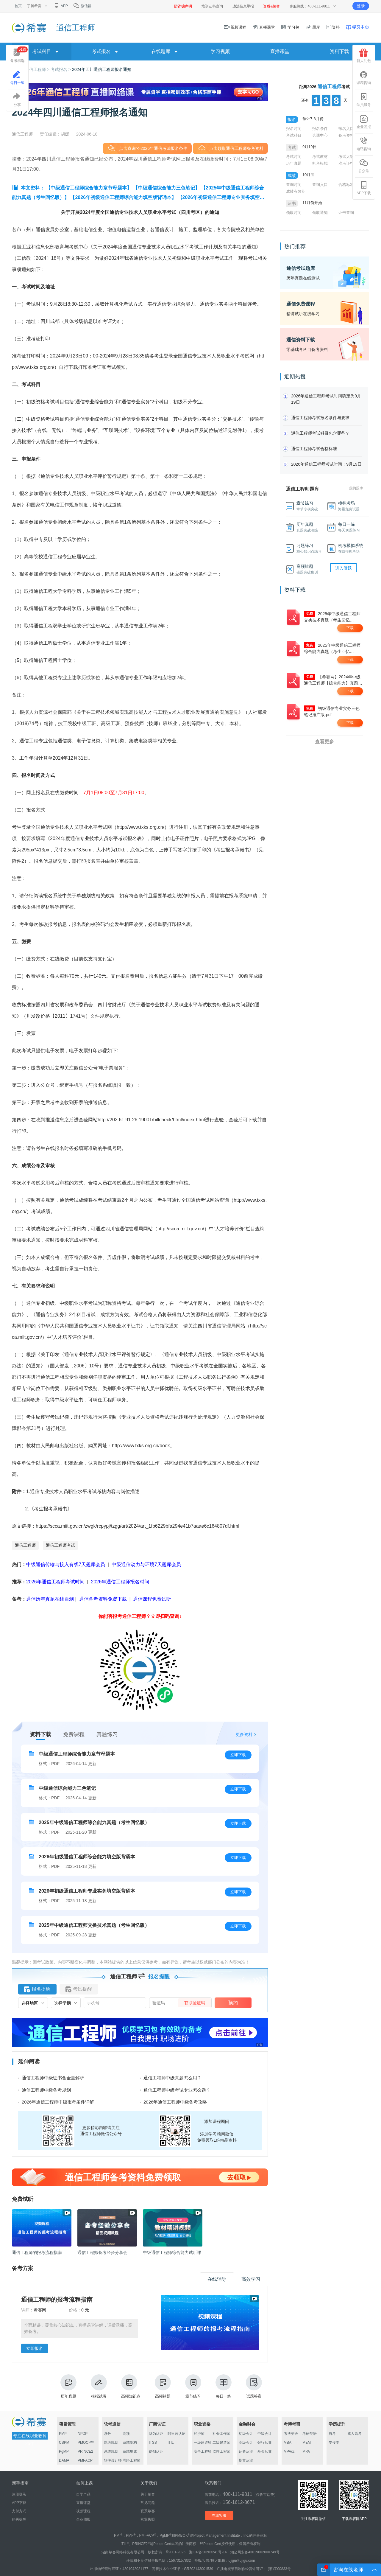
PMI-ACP (85, 2460)
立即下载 (238, 1755)
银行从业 (264, 2442)
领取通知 (320, 212)
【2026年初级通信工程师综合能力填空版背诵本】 (123, 197)
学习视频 (220, 51)
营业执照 (147, 2519)
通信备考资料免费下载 (103, 1599)
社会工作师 (221, 2434)
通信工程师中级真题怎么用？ (172, 2077)
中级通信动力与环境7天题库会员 (146, 1564)
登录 (361, 6)
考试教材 (320, 156)
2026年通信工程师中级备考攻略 (175, 2101)
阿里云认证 (176, 2434)
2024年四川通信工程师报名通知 (101, 69)
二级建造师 (221, 2442)
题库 (312, 27)
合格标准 (346, 184)
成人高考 (354, 2434)
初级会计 (246, 2434)
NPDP (83, 2434)
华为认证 (156, 2434)
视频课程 (235, 27)
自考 (332, 2434)
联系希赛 (147, 2511)
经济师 (199, 2434)
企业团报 (364, 122)
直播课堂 (263, 27)
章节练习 (193, 2386)
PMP (63, 2434)
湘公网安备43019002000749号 (254, 2552)
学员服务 (364, 100)
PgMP (64, 2451)
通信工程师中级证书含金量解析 (53, 2077)
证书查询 (346, 212)
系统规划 (111, 2451)
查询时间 (294, 184)
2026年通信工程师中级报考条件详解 (58, 2101)
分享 (17, 100)
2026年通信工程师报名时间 (120, 1581)
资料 (333, 27)
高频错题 (163, 2386)
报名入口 (346, 128)
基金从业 (264, 2451)
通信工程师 (25, 1545)
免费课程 (74, 1734)
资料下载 (339, 51)
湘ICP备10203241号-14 (208, 2552)
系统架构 (130, 2442)
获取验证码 (194, 2002)
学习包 (290, 27)
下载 (350, 628)
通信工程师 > (38, 69)
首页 (18, 6)
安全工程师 (203, 2451)
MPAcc (289, 2451)
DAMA (64, 2460)
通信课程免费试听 (152, 1599)
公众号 (363, 166)
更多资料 (244, 1734)
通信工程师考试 (60, 1545)
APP (60, 6)
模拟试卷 (99, 2386)
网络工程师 (131, 2460)
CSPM (64, 2442)
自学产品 (83, 2494)
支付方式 (19, 2511)
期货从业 (246, 2460)
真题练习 (107, 1734)
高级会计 (246, 2442)
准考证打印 (348, 163)
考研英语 (309, 2434)
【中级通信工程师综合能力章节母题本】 (89, 187)
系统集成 (130, 2451)
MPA (306, 2451)
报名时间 (294, 128)
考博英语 (291, 2434)
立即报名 (34, 2348)
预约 (233, 2002)
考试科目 (294, 135)
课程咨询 (364, 78)
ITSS (153, 2442)
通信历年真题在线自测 (50, 1599)
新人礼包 (364, 56)
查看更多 (324, 741)
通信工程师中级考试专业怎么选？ (176, 2089)
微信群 (82, 6)
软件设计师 (113, 2460)
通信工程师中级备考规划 (46, 2089)
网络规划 (111, 2442)
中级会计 (264, 2434)
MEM (306, 2442)
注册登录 (19, 2494)
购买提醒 (19, 2519)
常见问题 (147, 2503)
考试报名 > (61, 69)
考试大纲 (346, 156)
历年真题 (68, 2386)
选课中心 (320, 135)
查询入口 (320, 184)
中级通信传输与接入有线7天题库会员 (65, 1564)
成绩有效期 (295, 191)
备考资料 (346, 135)
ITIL (171, 2442)
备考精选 (19, 54)
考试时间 (294, 156)
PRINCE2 (85, 2451)
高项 (126, 2434)
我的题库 (356, 488)
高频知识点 (130, 2386)
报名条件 (320, 128)
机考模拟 (320, 163)
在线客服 (219, 2515)
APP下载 (364, 188)
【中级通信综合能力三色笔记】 (166, 187)
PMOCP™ (86, 2442)
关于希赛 (147, 2494)
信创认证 (156, 2451)
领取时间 (294, 212)
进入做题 (343, 568)
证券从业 (246, 2451)
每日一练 (224, 2386)
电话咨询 (364, 144)
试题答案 (254, 2386)
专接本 (334, 2442)
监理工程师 (221, 2451)
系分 (107, 2434)
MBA (287, 2442)
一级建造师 (203, 2442)
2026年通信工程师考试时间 (56, 1581)
